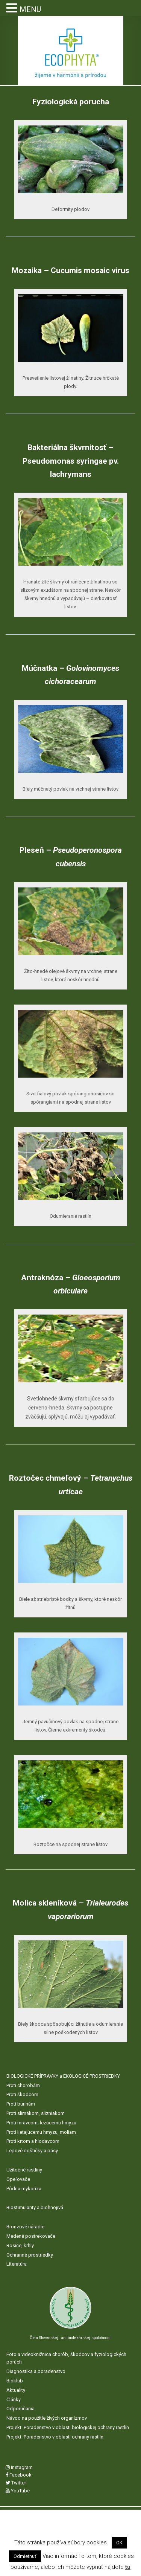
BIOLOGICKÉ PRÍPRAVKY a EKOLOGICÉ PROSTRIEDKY (63, 2076)
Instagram (19, 2467)
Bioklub (14, 2381)
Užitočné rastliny (24, 2170)
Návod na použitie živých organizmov (46, 2418)
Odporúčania (20, 2408)
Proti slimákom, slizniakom (35, 2113)
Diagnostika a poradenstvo (35, 2371)
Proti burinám (20, 2104)
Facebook (19, 2475)
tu (127, 2567)
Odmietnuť (25, 2556)
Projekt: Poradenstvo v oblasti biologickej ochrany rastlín (67, 2427)
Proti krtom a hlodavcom (32, 2141)
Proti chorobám (23, 2085)
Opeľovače (18, 2179)
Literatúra (16, 2264)
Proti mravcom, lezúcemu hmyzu (41, 2123)
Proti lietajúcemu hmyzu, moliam (41, 2132)
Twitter (16, 2483)
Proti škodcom (22, 2094)
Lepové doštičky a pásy (32, 2150)
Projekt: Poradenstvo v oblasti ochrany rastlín (54, 2437)
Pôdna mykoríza (23, 2188)
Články (13, 2399)
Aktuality (15, 2390)
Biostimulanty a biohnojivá (34, 2207)
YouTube (18, 2491)
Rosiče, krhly (20, 2245)
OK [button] (119, 2542)
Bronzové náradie (25, 2226)
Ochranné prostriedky (29, 2255)
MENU (30, 9)
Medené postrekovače (30, 2236)
